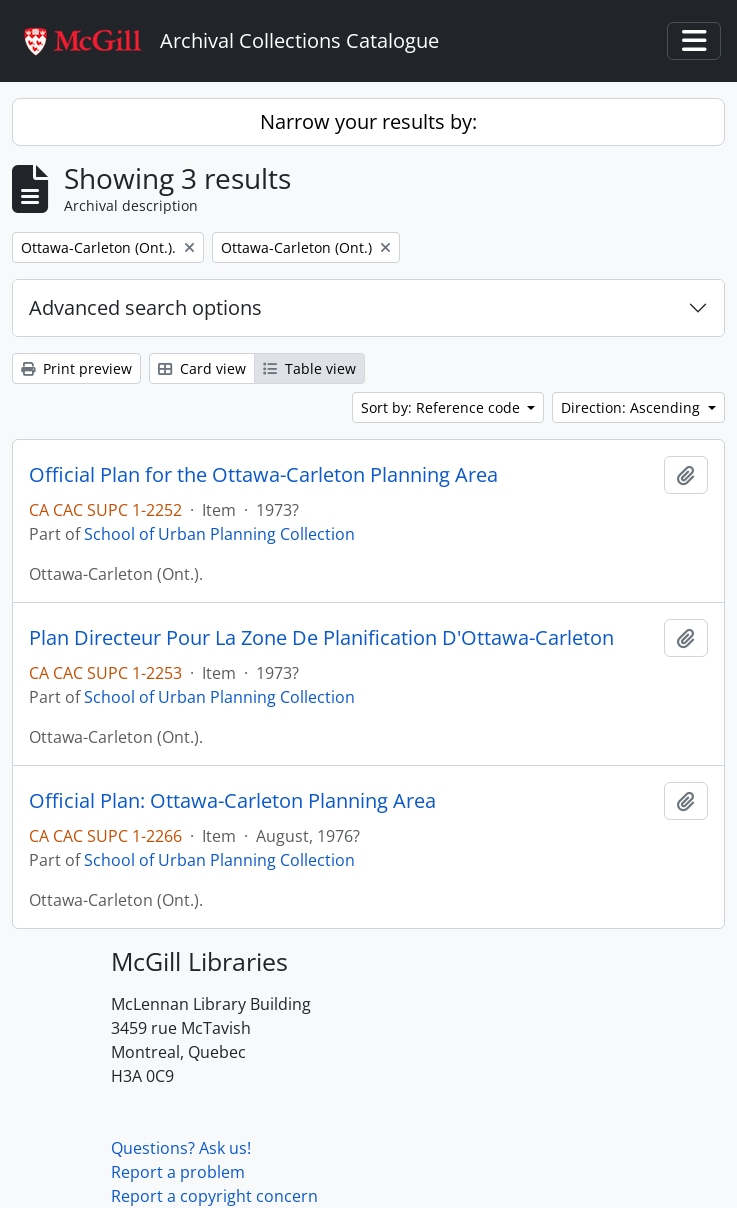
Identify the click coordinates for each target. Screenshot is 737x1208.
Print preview (76, 368)
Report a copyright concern (214, 1196)
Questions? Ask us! (181, 1148)
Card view (202, 368)
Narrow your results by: (368, 121)
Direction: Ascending (632, 407)
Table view (309, 368)
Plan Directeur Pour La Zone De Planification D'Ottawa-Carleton (321, 638)
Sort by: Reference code (442, 407)
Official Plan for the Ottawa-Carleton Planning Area (263, 475)
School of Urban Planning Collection (219, 534)
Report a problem (178, 1172)
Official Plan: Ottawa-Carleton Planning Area (232, 801)
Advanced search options (145, 307)
